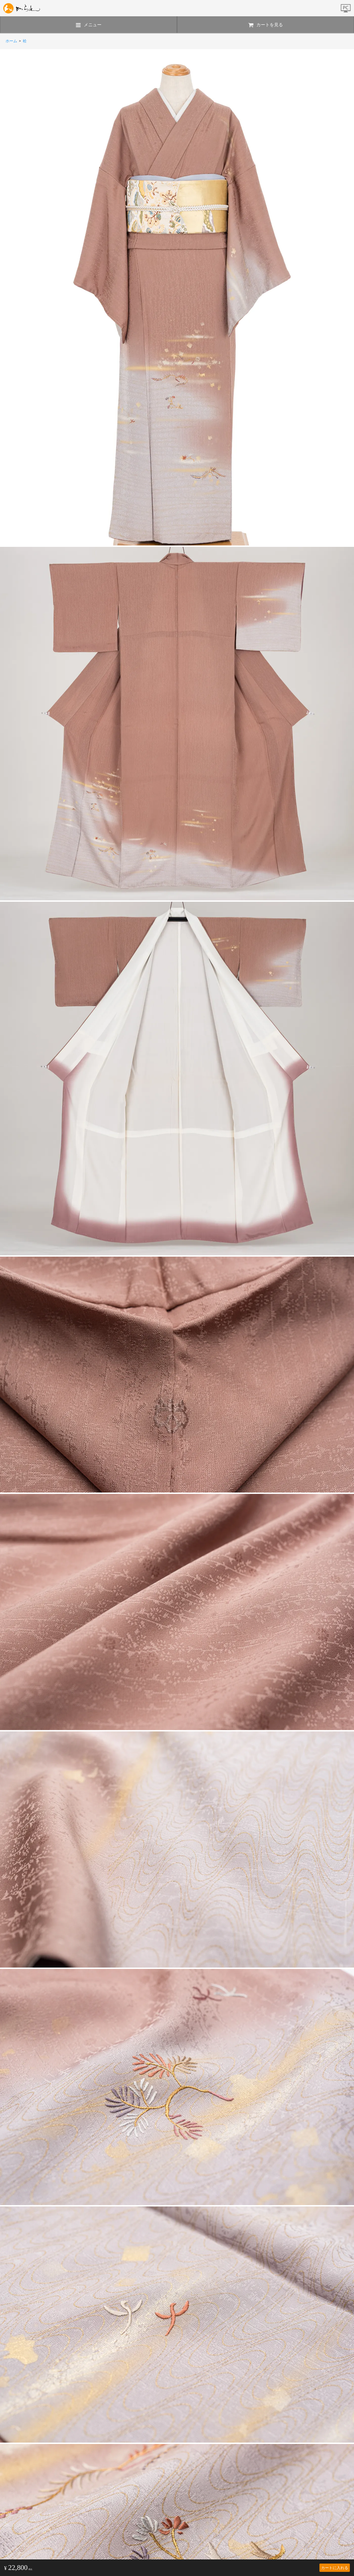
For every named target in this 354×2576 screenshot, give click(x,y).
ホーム (11, 40)
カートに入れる (334, 2567)
